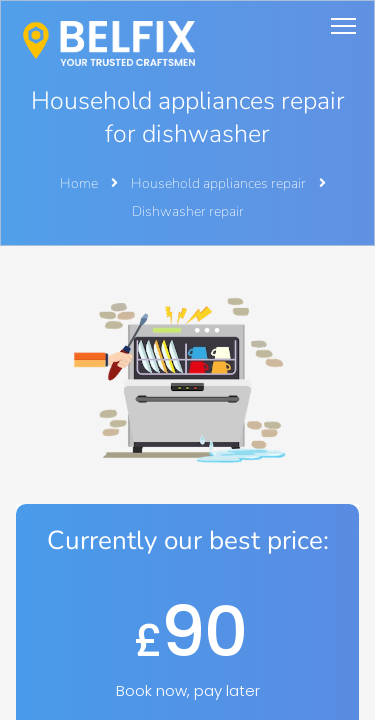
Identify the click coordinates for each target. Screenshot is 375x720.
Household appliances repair (220, 183)
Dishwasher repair (188, 211)
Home (79, 183)
